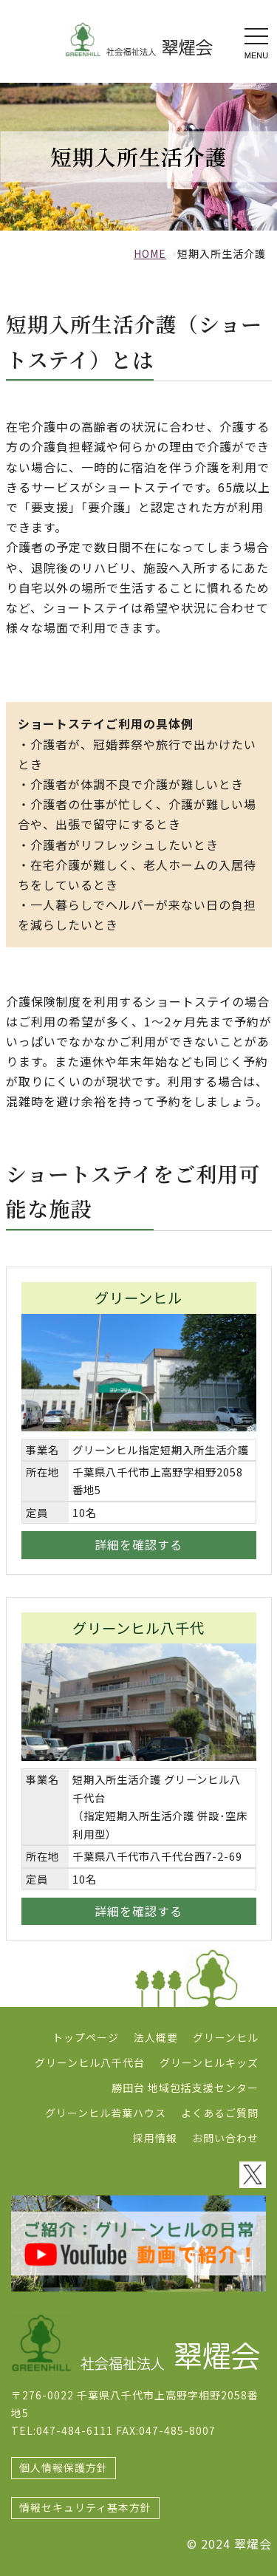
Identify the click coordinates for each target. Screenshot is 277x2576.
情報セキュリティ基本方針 (85, 2507)
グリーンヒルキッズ (209, 2062)
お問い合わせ (225, 2137)
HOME (150, 253)
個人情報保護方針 (63, 2467)
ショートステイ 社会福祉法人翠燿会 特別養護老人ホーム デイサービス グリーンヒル (139, 39)
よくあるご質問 (220, 2112)
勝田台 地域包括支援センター (185, 2087)
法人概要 (156, 2037)
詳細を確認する (138, 1544)
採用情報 (155, 2137)
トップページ (85, 2037)
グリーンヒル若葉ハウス (105, 2112)
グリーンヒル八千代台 (90, 2062)
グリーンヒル (226, 2037)
